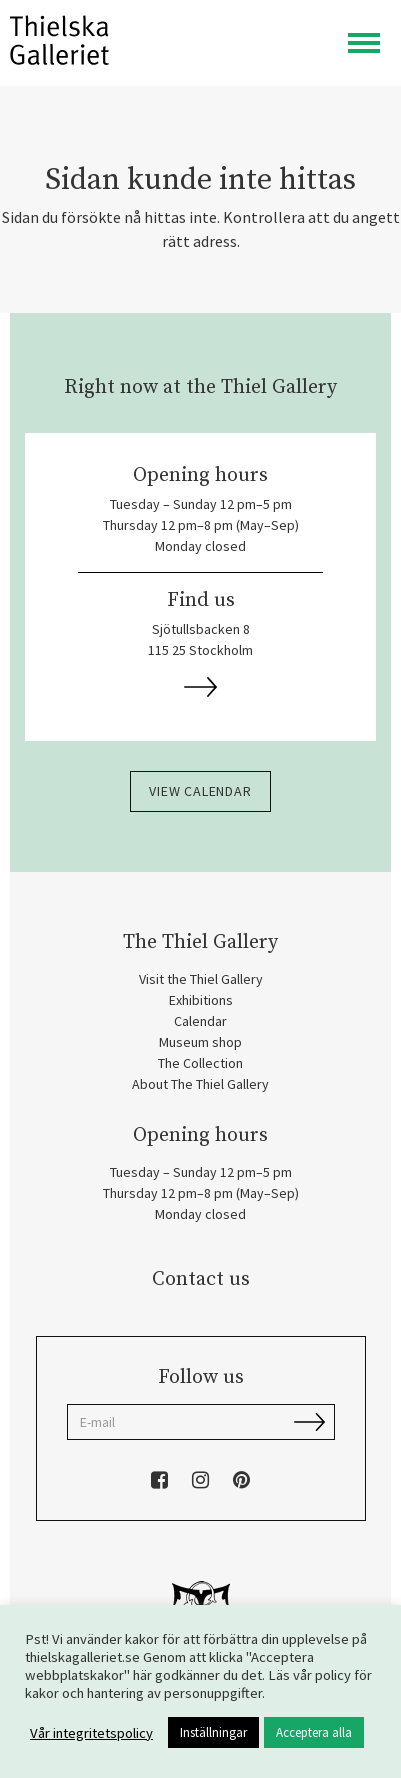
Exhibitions (201, 1000)
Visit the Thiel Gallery (201, 979)
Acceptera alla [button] (314, 1732)
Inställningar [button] (213, 1732)
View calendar (200, 791)
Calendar (200, 1021)
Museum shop (200, 1042)
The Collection (200, 1063)
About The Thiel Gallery (200, 1084)
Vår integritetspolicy (91, 1733)
